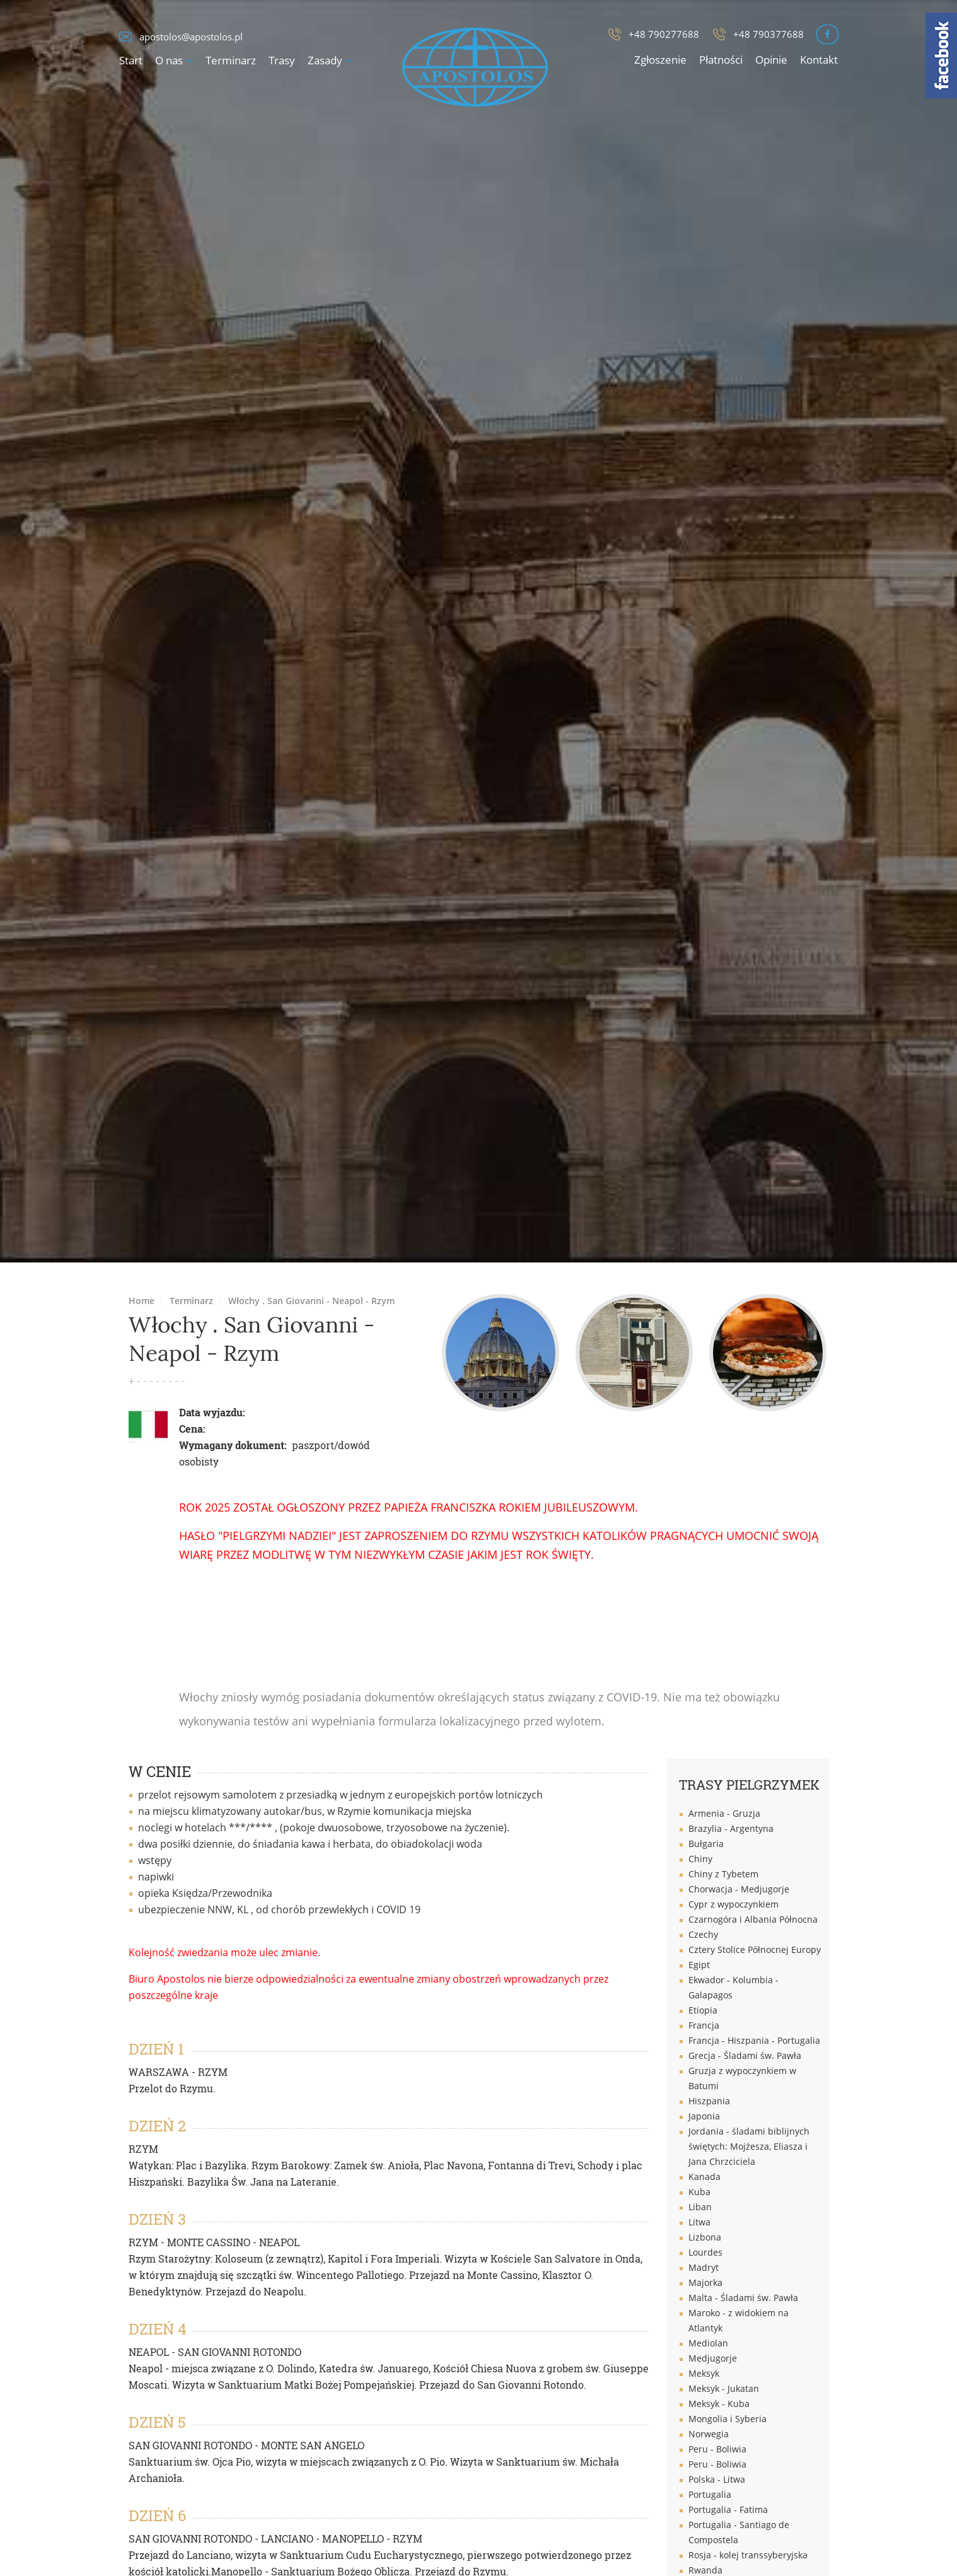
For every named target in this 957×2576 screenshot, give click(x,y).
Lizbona (704, 2237)
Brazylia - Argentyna (731, 1828)
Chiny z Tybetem (723, 1874)
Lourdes (705, 2252)
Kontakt (819, 59)
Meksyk (703, 2373)
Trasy (282, 60)
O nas (169, 60)
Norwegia (708, 2434)
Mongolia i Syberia (727, 2419)
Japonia (704, 2116)
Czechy (703, 1934)
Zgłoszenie (660, 59)
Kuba (699, 2192)
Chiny (700, 1859)
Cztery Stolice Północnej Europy (754, 1949)
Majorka (705, 2282)
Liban (700, 2207)
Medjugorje (712, 2358)
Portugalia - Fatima (728, 2509)
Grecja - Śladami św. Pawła (744, 2055)
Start (130, 60)
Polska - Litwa (716, 2479)
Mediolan (708, 2343)
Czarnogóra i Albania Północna (753, 1919)
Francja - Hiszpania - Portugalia (754, 2040)
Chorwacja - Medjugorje (738, 1889)
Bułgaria (706, 1844)
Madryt (703, 2267)
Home (141, 1301)
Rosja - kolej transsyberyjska (748, 2555)
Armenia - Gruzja (724, 1813)
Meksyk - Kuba (719, 2404)
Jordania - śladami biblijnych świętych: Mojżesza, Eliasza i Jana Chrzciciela (748, 2146)
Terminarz (231, 60)
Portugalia (709, 2494)
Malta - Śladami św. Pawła (743, 2298)
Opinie (771, 59)
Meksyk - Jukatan (723, 2388)
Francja (703, 2025)
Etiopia (702, 2010)
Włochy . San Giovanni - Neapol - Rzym (311, 1301)
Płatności (721, 59)
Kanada (704, 2177)
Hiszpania (709, 2101)
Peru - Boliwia (717, 2449)
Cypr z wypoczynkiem (733, 1904)
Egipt (699, 1965)
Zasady (325, 60)
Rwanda (705, 2570)
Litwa (699, 2222)
